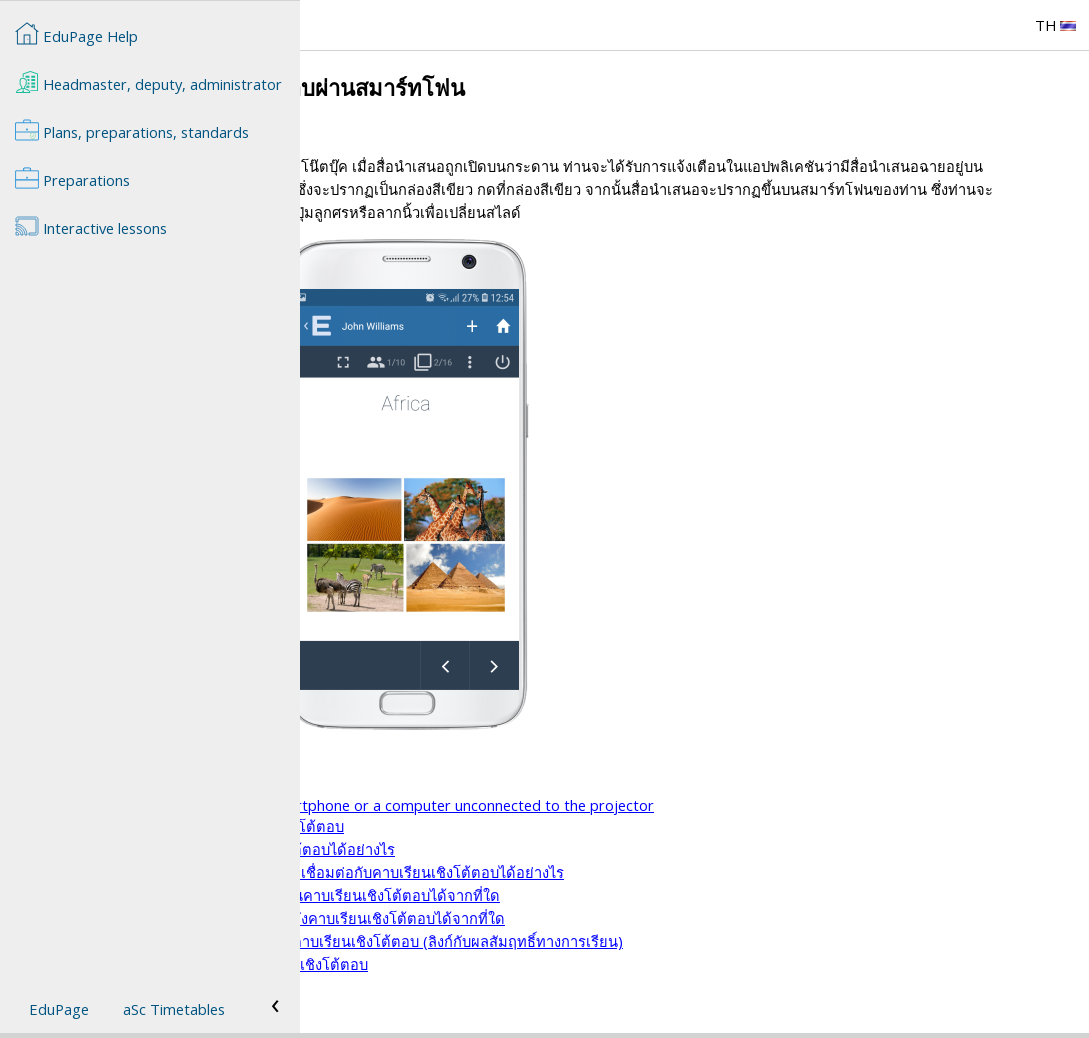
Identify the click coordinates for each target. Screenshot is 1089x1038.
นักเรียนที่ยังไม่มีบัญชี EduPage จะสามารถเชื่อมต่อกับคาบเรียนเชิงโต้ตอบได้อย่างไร (596, 895)
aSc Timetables (174, 1009)
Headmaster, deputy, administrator (148, 82)
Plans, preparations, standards (132, 130)
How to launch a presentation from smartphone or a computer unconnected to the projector (641, 828)
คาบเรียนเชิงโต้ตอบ (392, 783)
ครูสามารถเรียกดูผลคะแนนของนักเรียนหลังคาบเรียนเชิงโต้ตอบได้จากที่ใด (567, 941)
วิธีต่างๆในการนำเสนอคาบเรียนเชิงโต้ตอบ (464, 806)
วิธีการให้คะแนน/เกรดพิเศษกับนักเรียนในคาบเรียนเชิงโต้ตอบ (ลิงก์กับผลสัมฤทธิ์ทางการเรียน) (626, 964)
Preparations (72, 178)
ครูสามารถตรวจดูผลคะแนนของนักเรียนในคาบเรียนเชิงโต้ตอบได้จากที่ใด (564, 918)
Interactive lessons (91, 226)
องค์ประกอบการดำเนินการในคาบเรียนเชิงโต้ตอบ (486, 849)
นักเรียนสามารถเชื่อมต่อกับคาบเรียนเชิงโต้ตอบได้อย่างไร (512, 872)
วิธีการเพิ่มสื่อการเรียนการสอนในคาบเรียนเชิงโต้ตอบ (498, 987)
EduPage (59, 1009)
